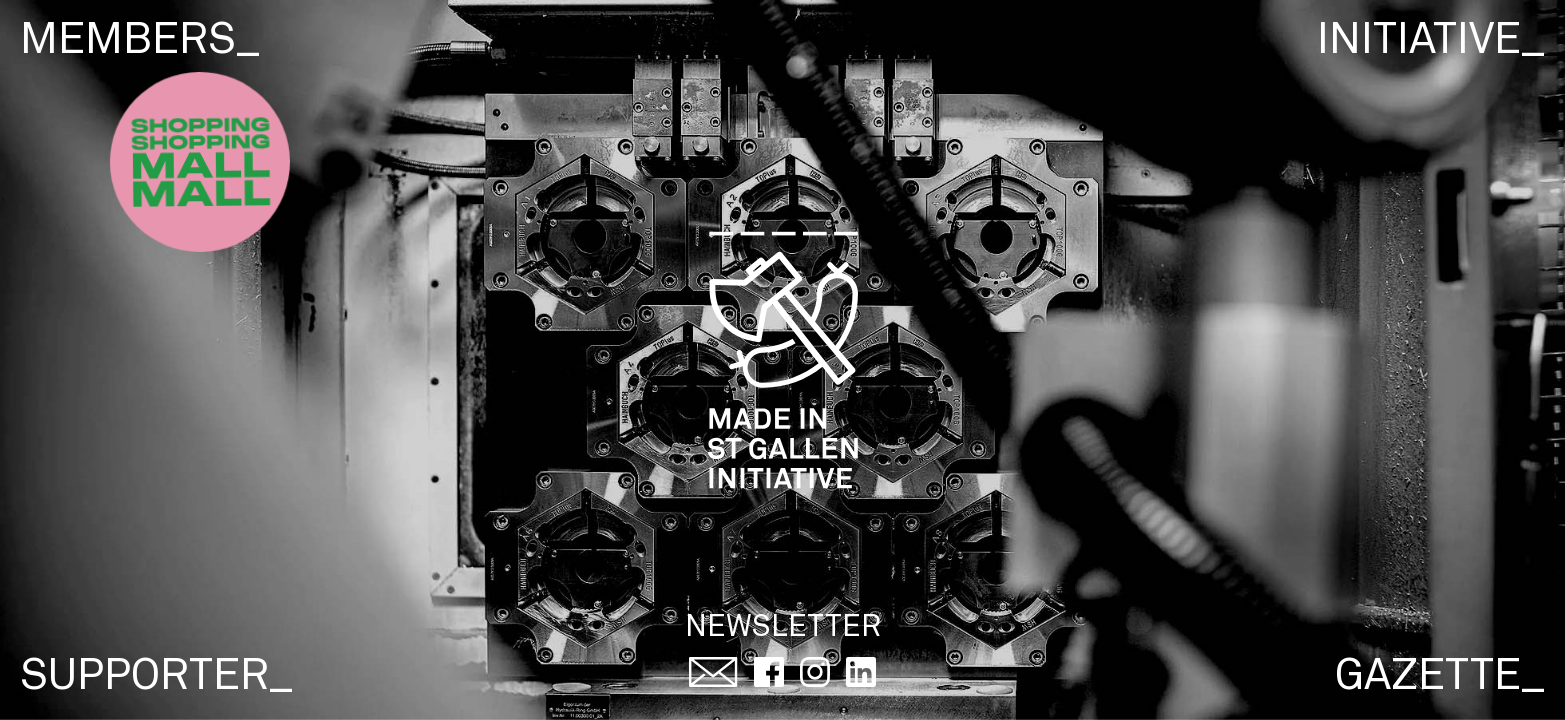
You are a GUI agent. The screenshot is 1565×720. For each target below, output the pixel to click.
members (140, 41)
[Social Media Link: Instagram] (815, 675)
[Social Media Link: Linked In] (861, 675)
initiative (1431, 41)
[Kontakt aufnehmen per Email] (713, 675)
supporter (156, 677)
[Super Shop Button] (200, 162)
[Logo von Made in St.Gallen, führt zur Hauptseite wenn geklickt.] (783, 364)
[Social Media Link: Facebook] (769, 675)
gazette (1440, 677)
